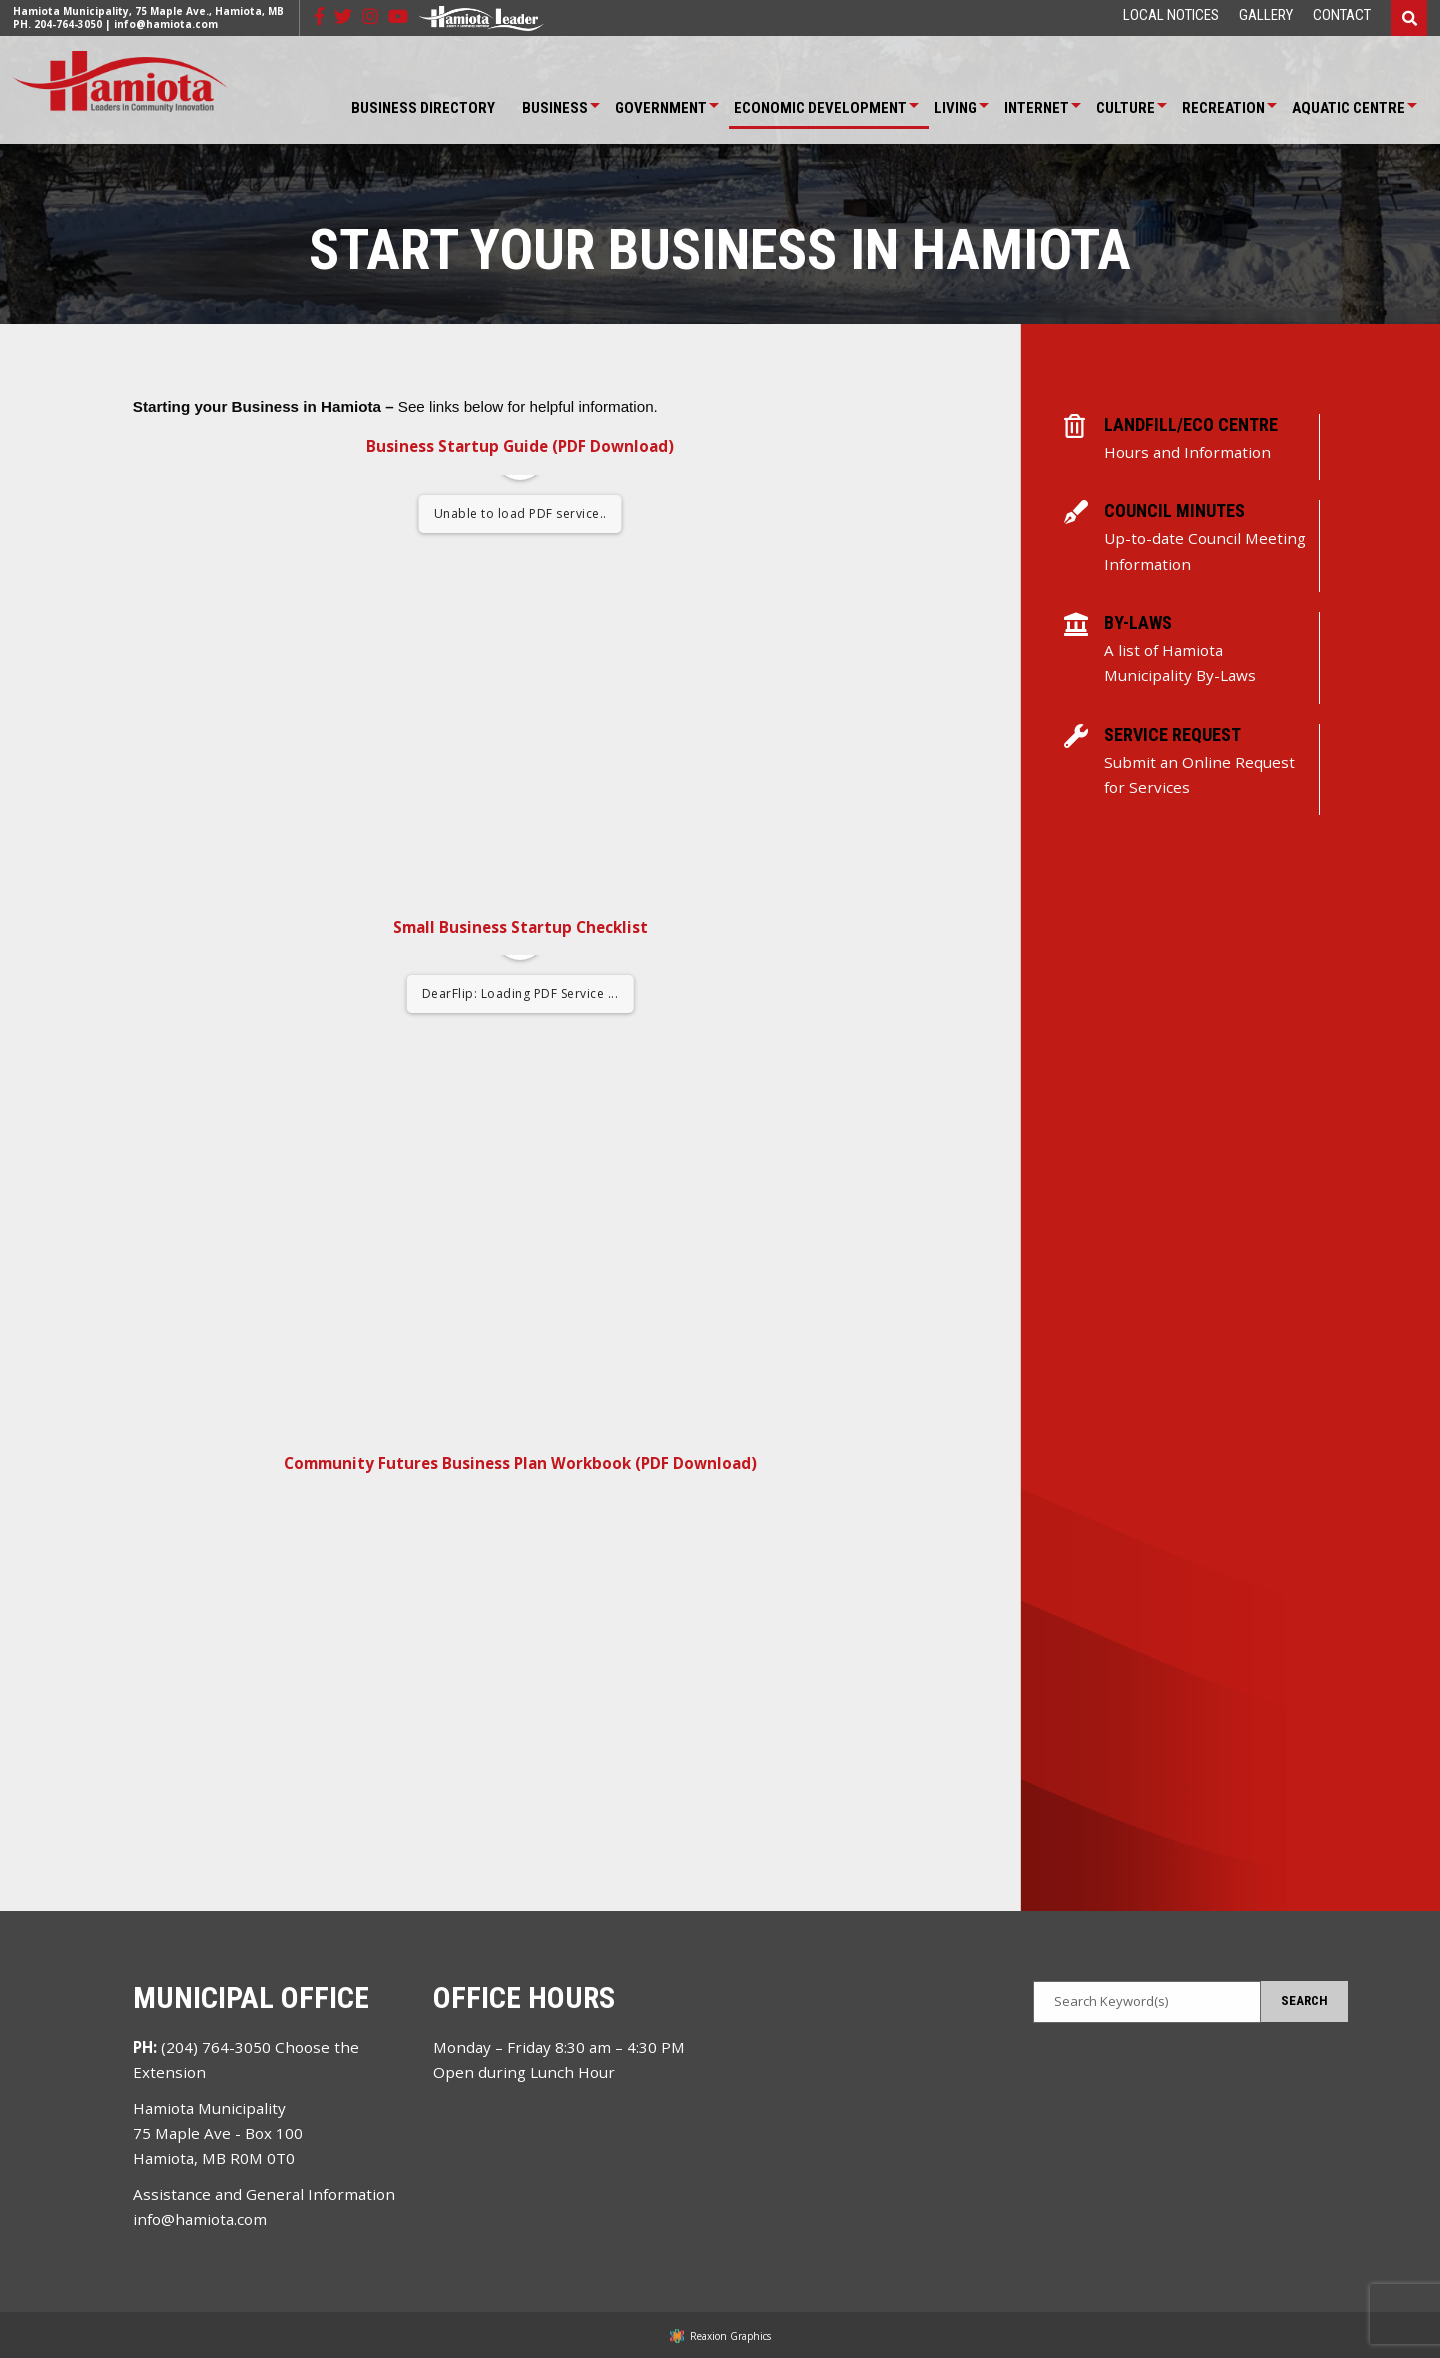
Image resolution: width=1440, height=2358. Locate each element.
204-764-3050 (68, 24)
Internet (1036, 108)
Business (555, 108)
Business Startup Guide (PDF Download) (520, 446)
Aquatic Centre (1348, 108)
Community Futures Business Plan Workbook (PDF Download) (520, 1463)
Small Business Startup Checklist (520, 927)
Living (955, 108)
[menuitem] (1171, 15)
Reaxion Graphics (730, 2336)
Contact (1342, 15)
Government (661, 108)
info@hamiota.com (166, 24)
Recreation (1223, 108)
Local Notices (1171, 15)
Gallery (1266, 15)
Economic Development (820, 108)
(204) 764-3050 (216, 2047)
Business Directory (423, 108)
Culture (1125, 108)
